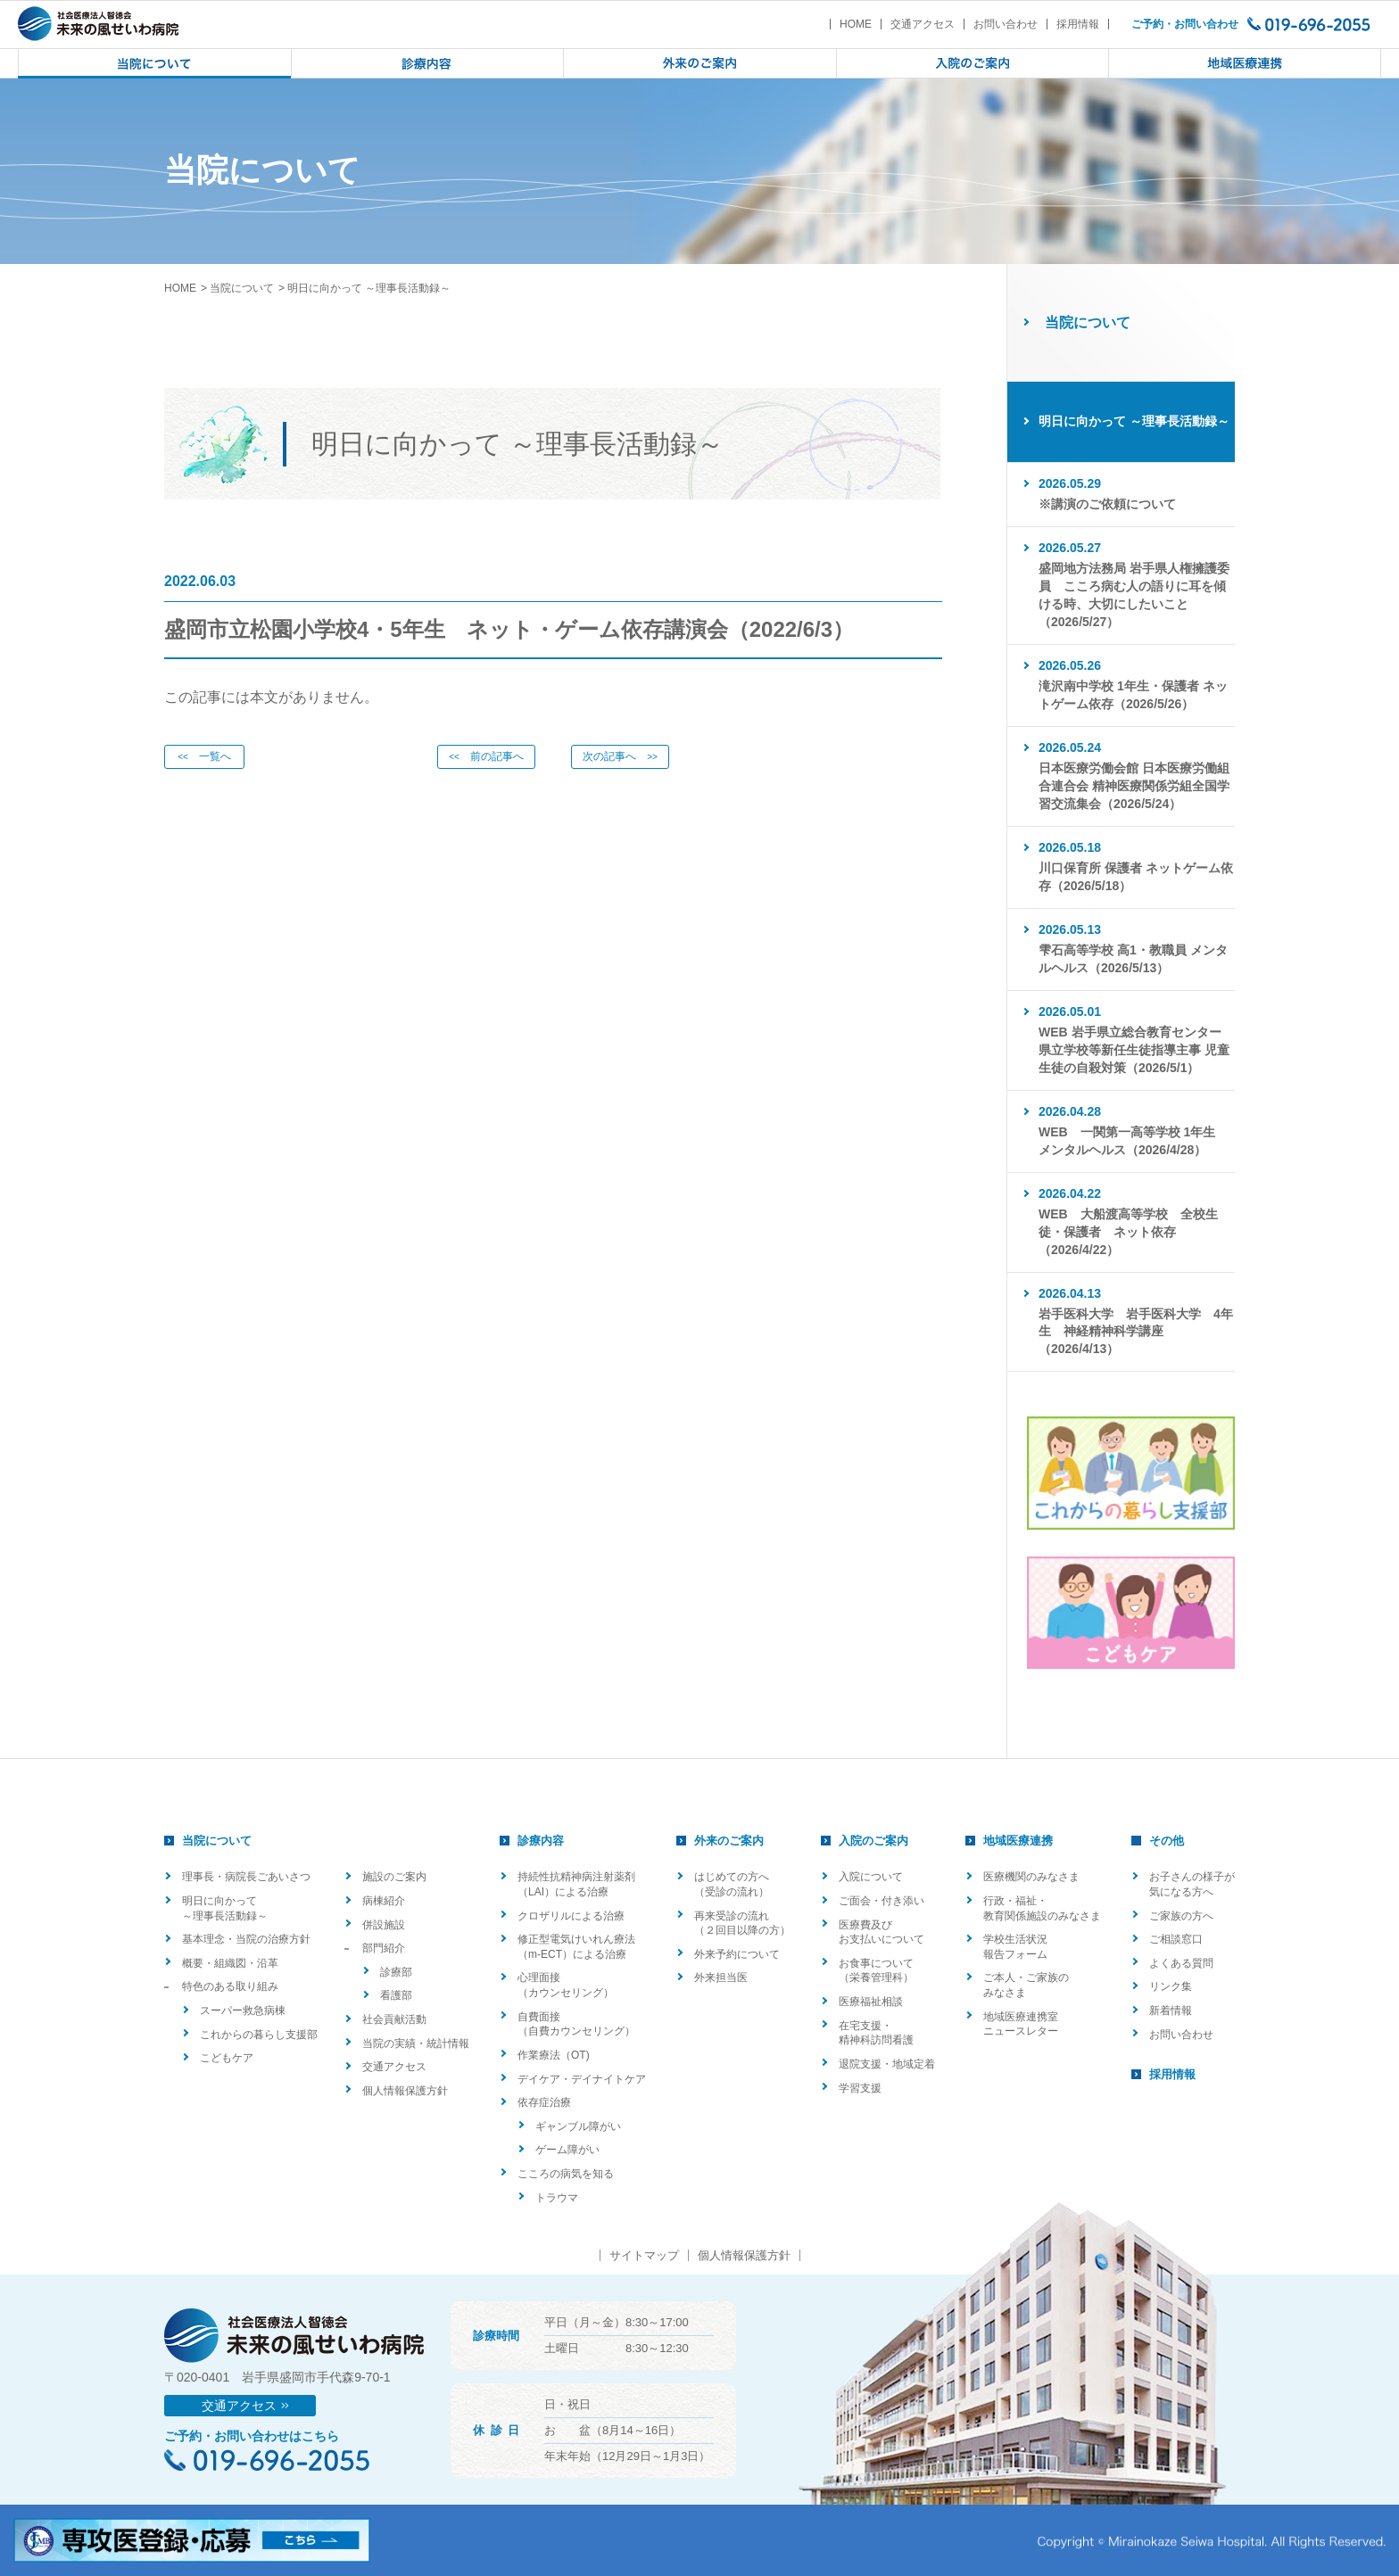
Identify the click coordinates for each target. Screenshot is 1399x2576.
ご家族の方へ (1181, 1916)
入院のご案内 (873, 1840)
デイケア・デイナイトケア (581, 2079)
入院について (871, 1876)
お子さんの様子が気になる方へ (1192, 1884)
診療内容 (540, 1840)
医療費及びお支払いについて (881, 1932)
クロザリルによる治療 (571, 1916)
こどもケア (226, 2058)
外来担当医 (721, 1977)
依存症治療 (544, 2102)
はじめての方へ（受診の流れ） (731, 1884)
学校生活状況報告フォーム (1015, 1947)
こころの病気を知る (565, 2173)
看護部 (396, 1995)
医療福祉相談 (871, 2001)
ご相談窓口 (1176, 1939)
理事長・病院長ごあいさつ (246, 1876)
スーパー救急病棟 (243, 2010)
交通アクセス (922, 24)
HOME (856, 24)
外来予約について (737, 1954)
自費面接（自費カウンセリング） (576, 2024)
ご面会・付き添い (881, 1901)
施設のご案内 (394, 1876)
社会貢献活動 (394, 2019)
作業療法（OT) (553, 2055)
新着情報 (1170, 2010)
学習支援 (860, 2088)
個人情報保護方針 (405, 2091)
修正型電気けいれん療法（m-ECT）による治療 (576, 1947)
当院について (242, 288)
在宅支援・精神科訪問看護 (876, 2033)
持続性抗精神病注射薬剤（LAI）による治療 (576, 1884)
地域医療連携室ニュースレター (1020, 2024)
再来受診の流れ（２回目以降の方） (742, 1923)
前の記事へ (486, 756)
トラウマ (556, 2198)
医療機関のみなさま (1031, 1876)
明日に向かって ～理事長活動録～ (225, 1908)
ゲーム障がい (567, 2149)
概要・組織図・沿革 (230, 1963)
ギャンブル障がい (578, 2126)
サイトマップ (644, 2255)
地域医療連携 (1018, 1840)
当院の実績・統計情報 (415, 2043)
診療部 (396, 1972)
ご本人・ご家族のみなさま (1026, 1985)
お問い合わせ (1005, 24)
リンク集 (1170, 1986)
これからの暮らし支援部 (259, 2034)
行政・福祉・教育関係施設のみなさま (1042, 1908)
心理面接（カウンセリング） (565, 1985)
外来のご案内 (729, 1840)
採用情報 (1077, 24)
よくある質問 (1181, 1963)
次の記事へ (620, 756)
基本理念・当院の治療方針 (246, 1939)
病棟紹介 (383, 1901)
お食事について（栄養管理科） (876, 1971)
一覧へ (204, 756)
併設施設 (383, 1925)
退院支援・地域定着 (887, 2064)
